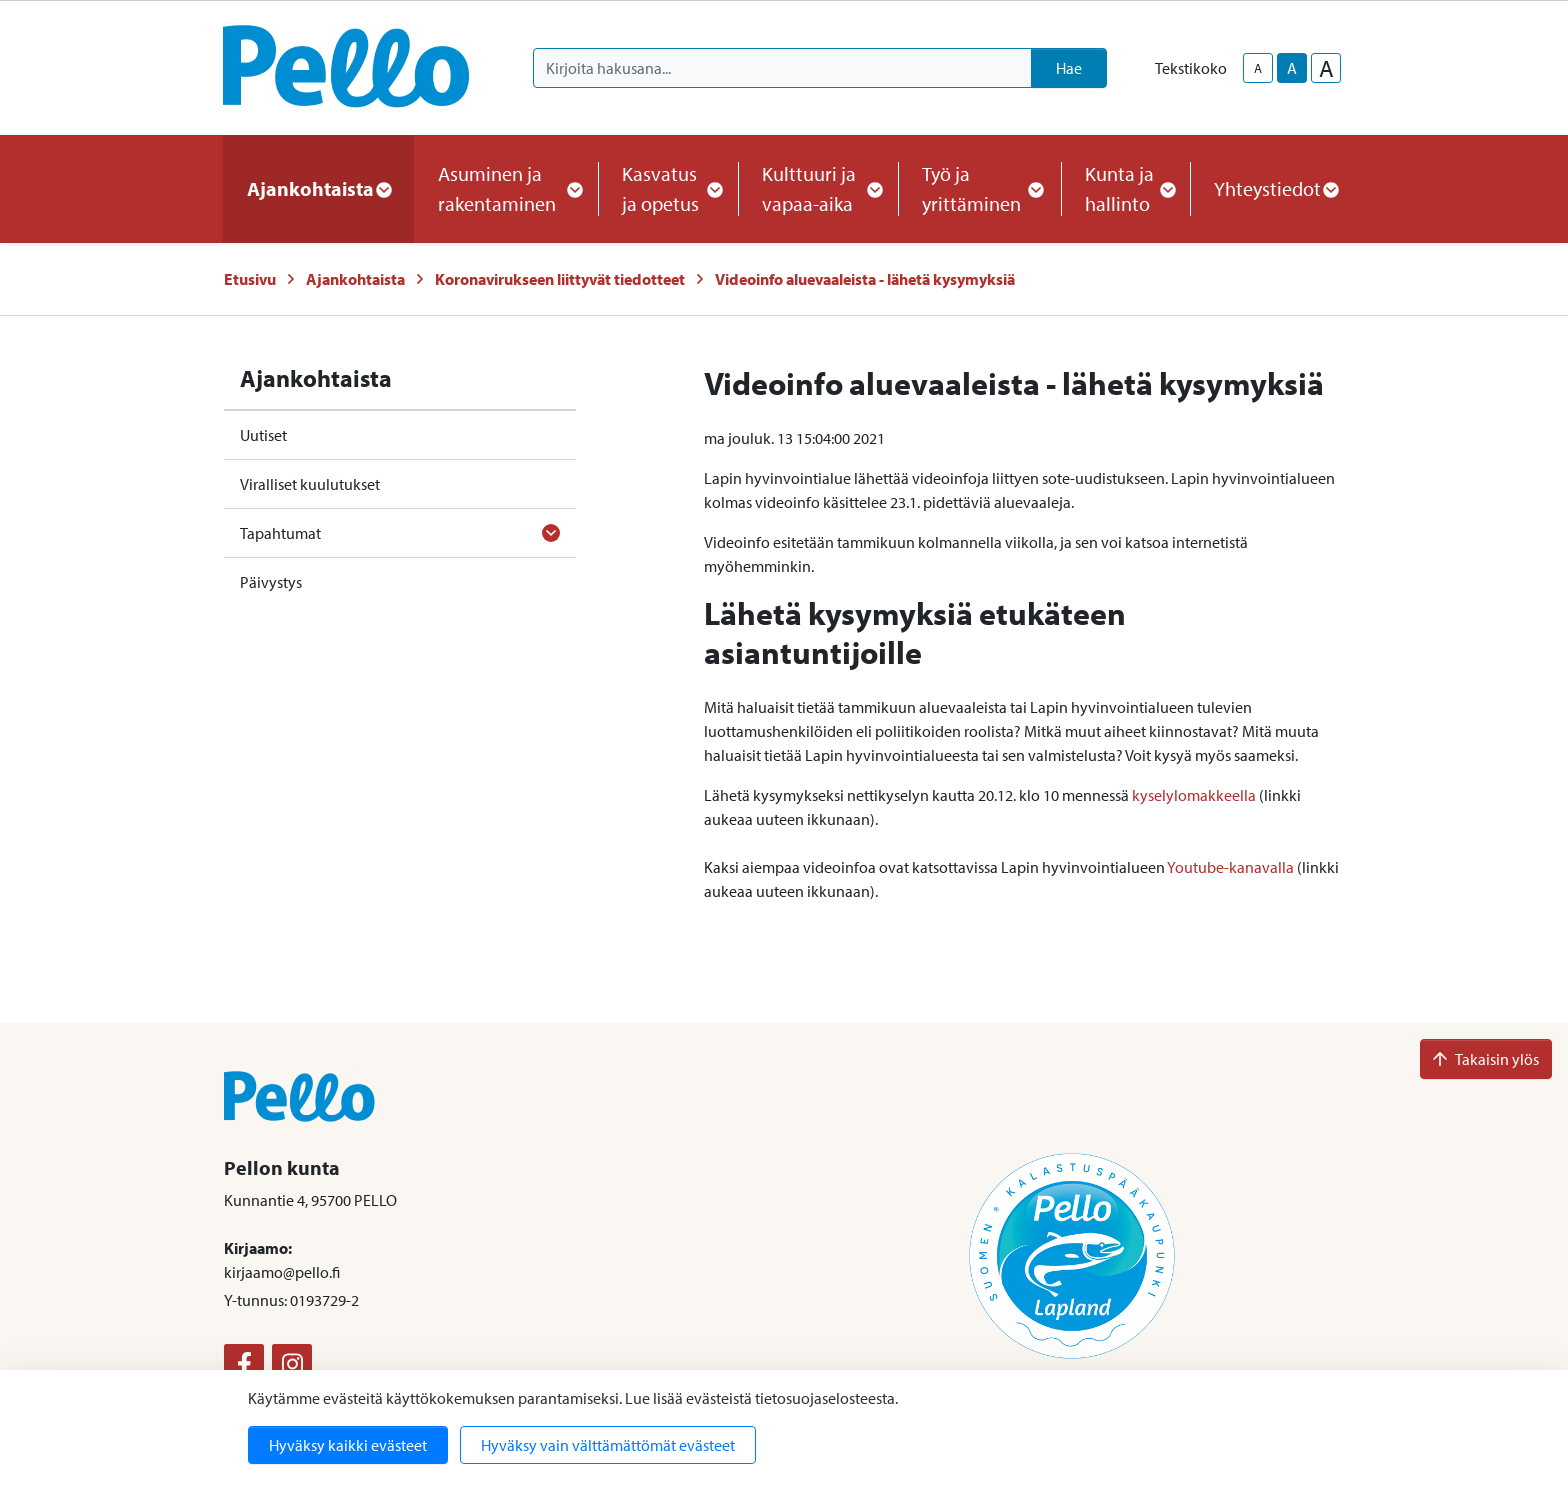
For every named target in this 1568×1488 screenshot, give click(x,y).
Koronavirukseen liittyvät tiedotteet (560, 279)
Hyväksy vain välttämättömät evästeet (608, 1445)
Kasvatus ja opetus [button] (668, 188)
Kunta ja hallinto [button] (1125, 188)
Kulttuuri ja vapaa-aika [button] (818, 188)
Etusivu (250, 279)
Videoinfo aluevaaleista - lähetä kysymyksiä (865, 279)
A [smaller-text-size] (1258, 68)
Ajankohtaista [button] (318, 188)
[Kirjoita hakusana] (782, 68)
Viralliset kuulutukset (310, 484)
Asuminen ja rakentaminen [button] (506, 188)
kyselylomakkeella (1194, 795)
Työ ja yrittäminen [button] (979, 188)
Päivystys (271, 582)
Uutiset (263, 435)
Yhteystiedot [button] (1275, 188)
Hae (1069, 68)
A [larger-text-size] (1326, 68)
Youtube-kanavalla (1230, 867)
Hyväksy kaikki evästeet (348, 1445)
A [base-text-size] (1292, 68)
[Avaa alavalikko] (551, 533)
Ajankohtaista (355, 279)
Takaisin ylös (1486, 1059)
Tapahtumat (280, 533)
